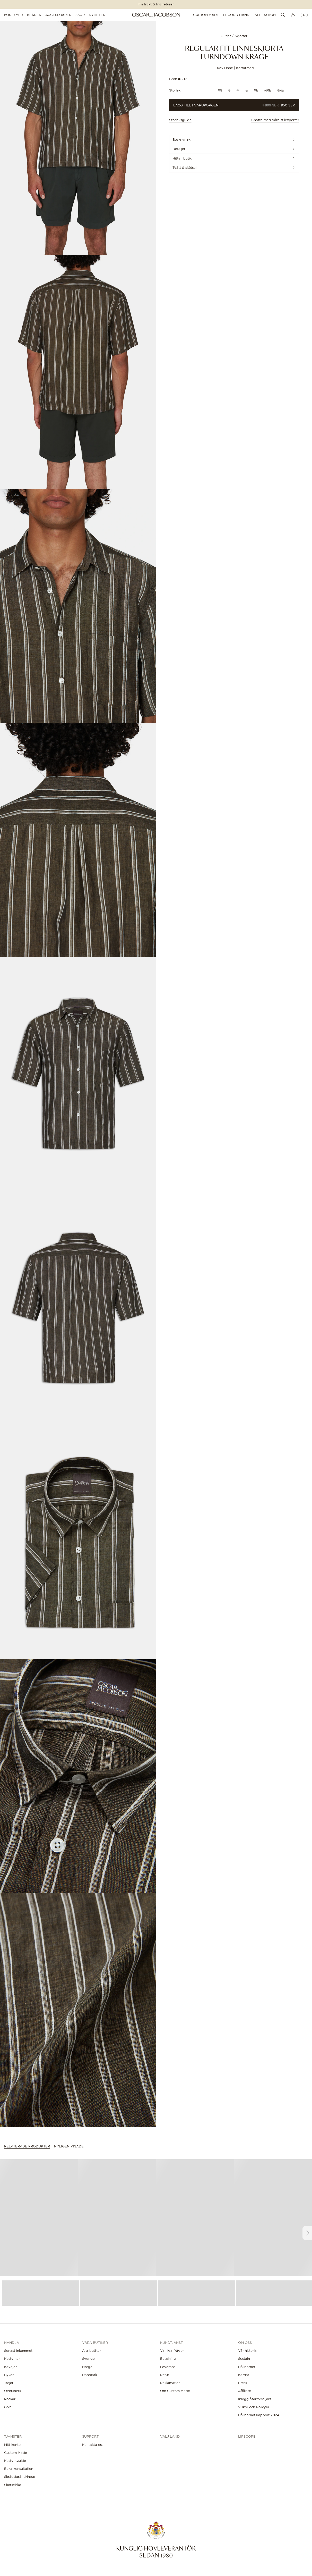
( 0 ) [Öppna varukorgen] (304, 15)
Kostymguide (15, 2460)
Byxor (9, 2375)
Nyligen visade (69, 2146)
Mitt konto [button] (12, 2445)
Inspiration (265, 15)
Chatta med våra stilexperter (275, 120)
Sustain (244, 2358)
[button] (78, 138)
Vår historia (247, 2350)
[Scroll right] (307, 2233)
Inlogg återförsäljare (255, 2399)
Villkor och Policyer (253, 2407)
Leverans (167, 2367)
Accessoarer (58, 15)
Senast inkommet (18, 2350)
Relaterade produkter (27, 2146)
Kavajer (10, 2367)
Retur (164, 2375)
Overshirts (12, 2391)
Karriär (243, 2375)
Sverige (88, 2358)
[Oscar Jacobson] (156, 15)
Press (242, 2383)
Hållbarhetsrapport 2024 (258, 2415)
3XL (280, 90)
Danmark (89, 2375)
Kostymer (13, 15)
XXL (267, 90)
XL (256, 90)
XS (220, 90)
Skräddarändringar (20, 2476)
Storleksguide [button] (180, 120)
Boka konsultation (18, 2468)
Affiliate (244, 2391)
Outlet (226, 36)
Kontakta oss (92, 2445)
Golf (7, 2407)
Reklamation (170, 2383)
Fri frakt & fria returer (156, 4)
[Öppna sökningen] (283, 15)
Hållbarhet (246, 2367)
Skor (80, 15)
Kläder (34, 15)
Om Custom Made (175, 2391)
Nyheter (97, 15)
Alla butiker (91, 2350)
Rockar (9, 2399)
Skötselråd (12, 2485)
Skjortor (241, 36)
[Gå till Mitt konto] (293, 15)
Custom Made (206, 15)
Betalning (168, 2358)
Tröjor (8, 2383)
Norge (87, 2367)
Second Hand (236, 15)
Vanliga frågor (172, 2350)
